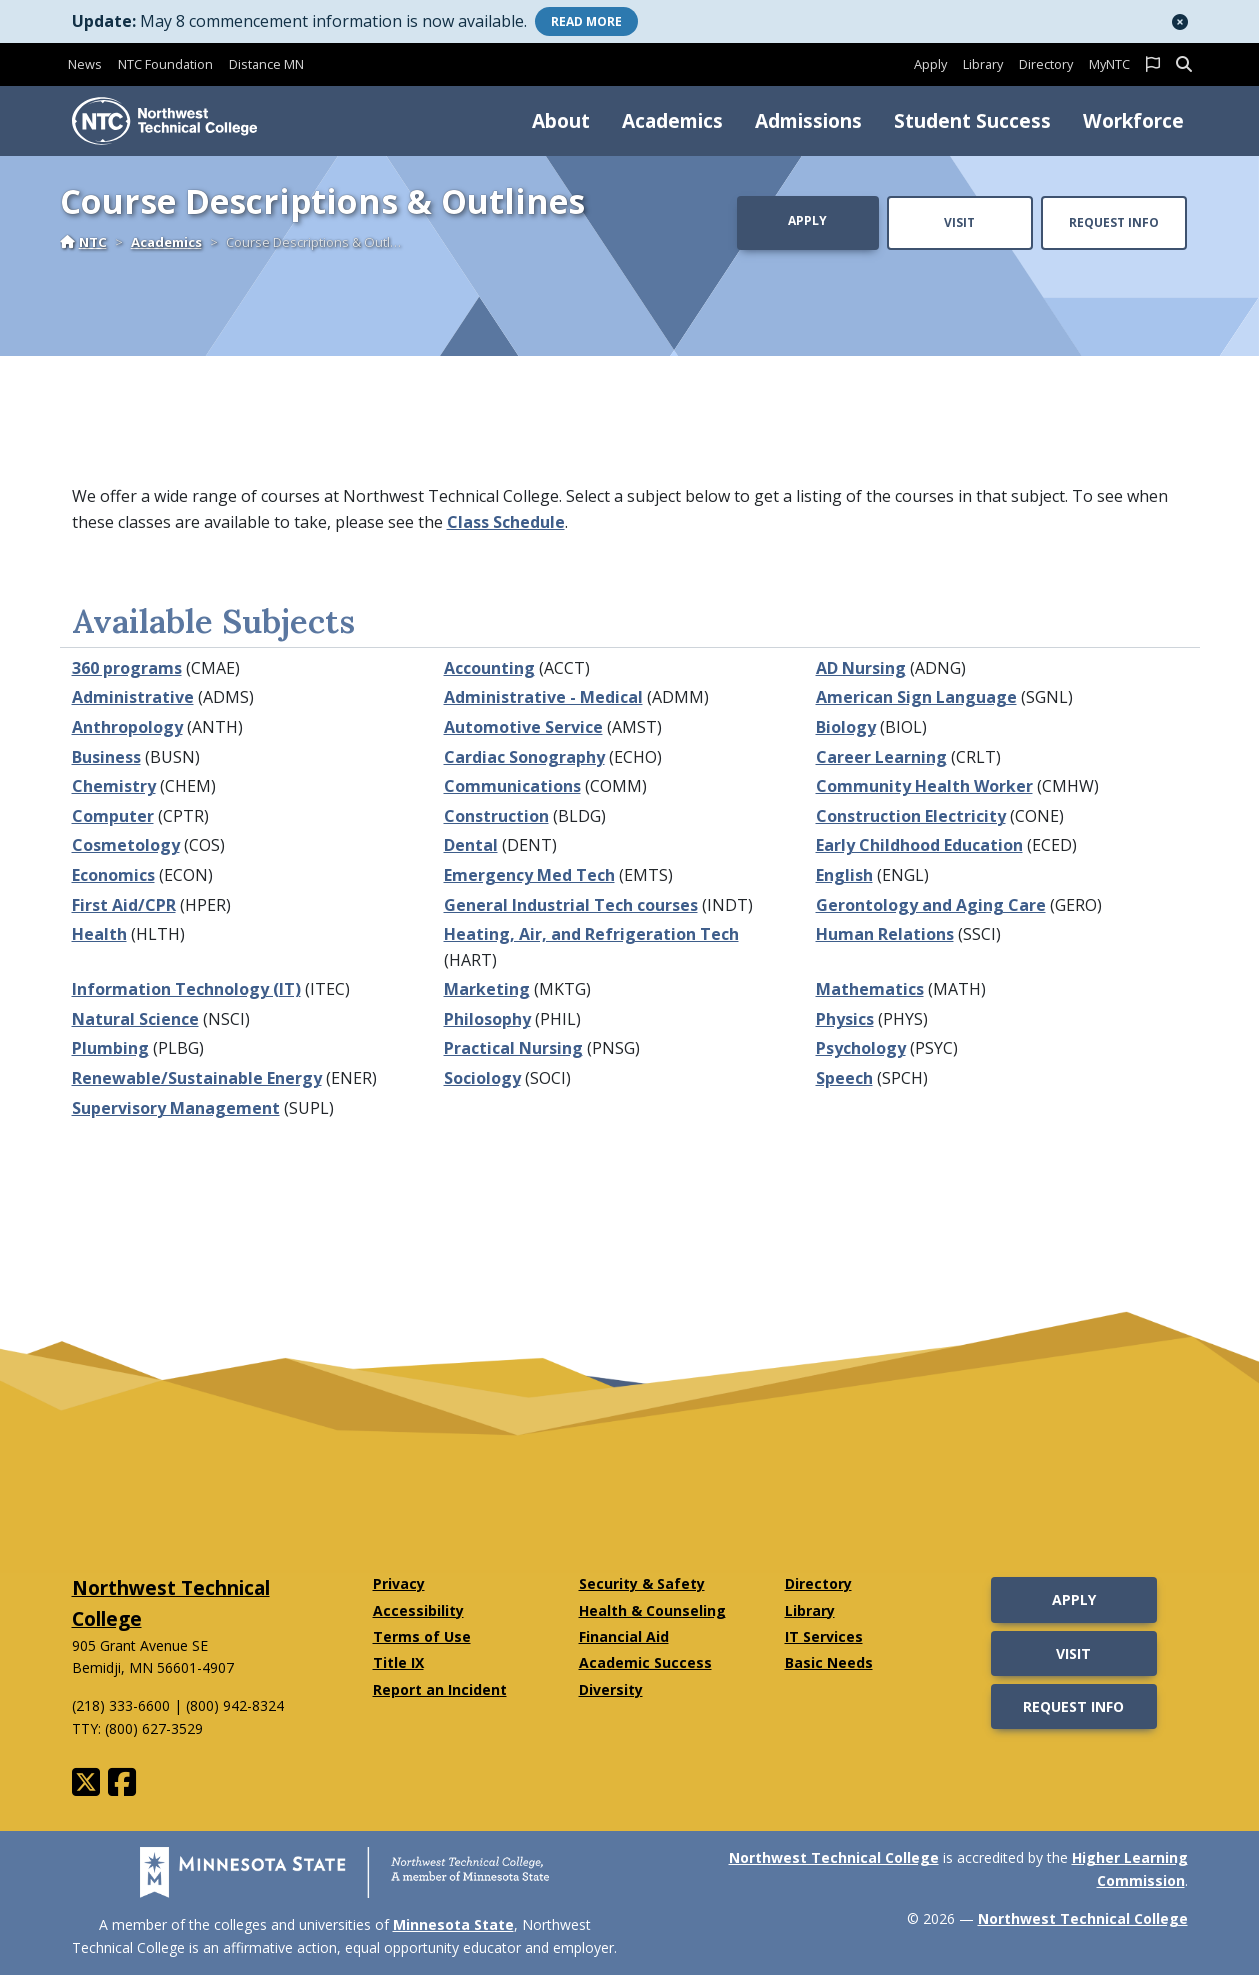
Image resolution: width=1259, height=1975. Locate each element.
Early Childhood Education (919, 845)
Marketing (487, 989)
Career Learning (881, 757)
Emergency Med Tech (529, 875)
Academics (672, 120)
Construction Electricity (911, 816)
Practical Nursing (513, 1048)
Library (983, 64)
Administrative (133, 697)
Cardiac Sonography (524, 757)
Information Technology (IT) (186, 989)
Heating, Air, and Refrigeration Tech (591, 934)
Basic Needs (829, 1662)
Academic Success (645, 1662)
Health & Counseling (652, 1610)
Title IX (398, 1662)
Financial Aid (624, 1636)
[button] (1180, 22)
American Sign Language (916, 697)
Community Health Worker (924, 786)
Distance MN (266, 64)
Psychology (861, 1048)
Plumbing (110, 1048)
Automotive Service (523, 727)
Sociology (482, 1078)
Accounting (489, 668)
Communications (512, 786)
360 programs (127, 668)
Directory (1046, 64)
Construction (496, 816)
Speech (844, 1078)
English (844, 875)
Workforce (1133, 120)
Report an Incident (440, 1689)
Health (99, 934)
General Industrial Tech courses (571, 905)
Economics (113, 875)
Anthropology (127, 727)
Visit (959, 222)
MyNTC (1109, 64)
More (586, 21)
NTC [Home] (83, 242)
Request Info (1114, 222)
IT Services (824, 1636)
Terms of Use (422, 1636)
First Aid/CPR (124, 905)
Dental (471, 845)
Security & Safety (642, 1583)
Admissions (808, 120)
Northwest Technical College (834, 1857)
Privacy (399, 1583)
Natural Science (135, 1019)
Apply (930, 64)
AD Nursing (861, 668)
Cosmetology (126, 845)
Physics (845, 1019)
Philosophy (487, 1019)
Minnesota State (453, 1924)
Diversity (611, 1689)
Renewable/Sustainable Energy (197, 1078)
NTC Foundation (165, 64)
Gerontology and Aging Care (931, 905)
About (561, 120)
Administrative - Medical (543, 697)
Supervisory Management (176, 1108)
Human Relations (885, 934)
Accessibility (418, 1610)
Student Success (972, 120)
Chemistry (114, 786)
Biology (846, 727)
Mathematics (870, 989)
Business (106, 757)
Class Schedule (506, 522)
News (85, 64)
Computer (113, 816)
